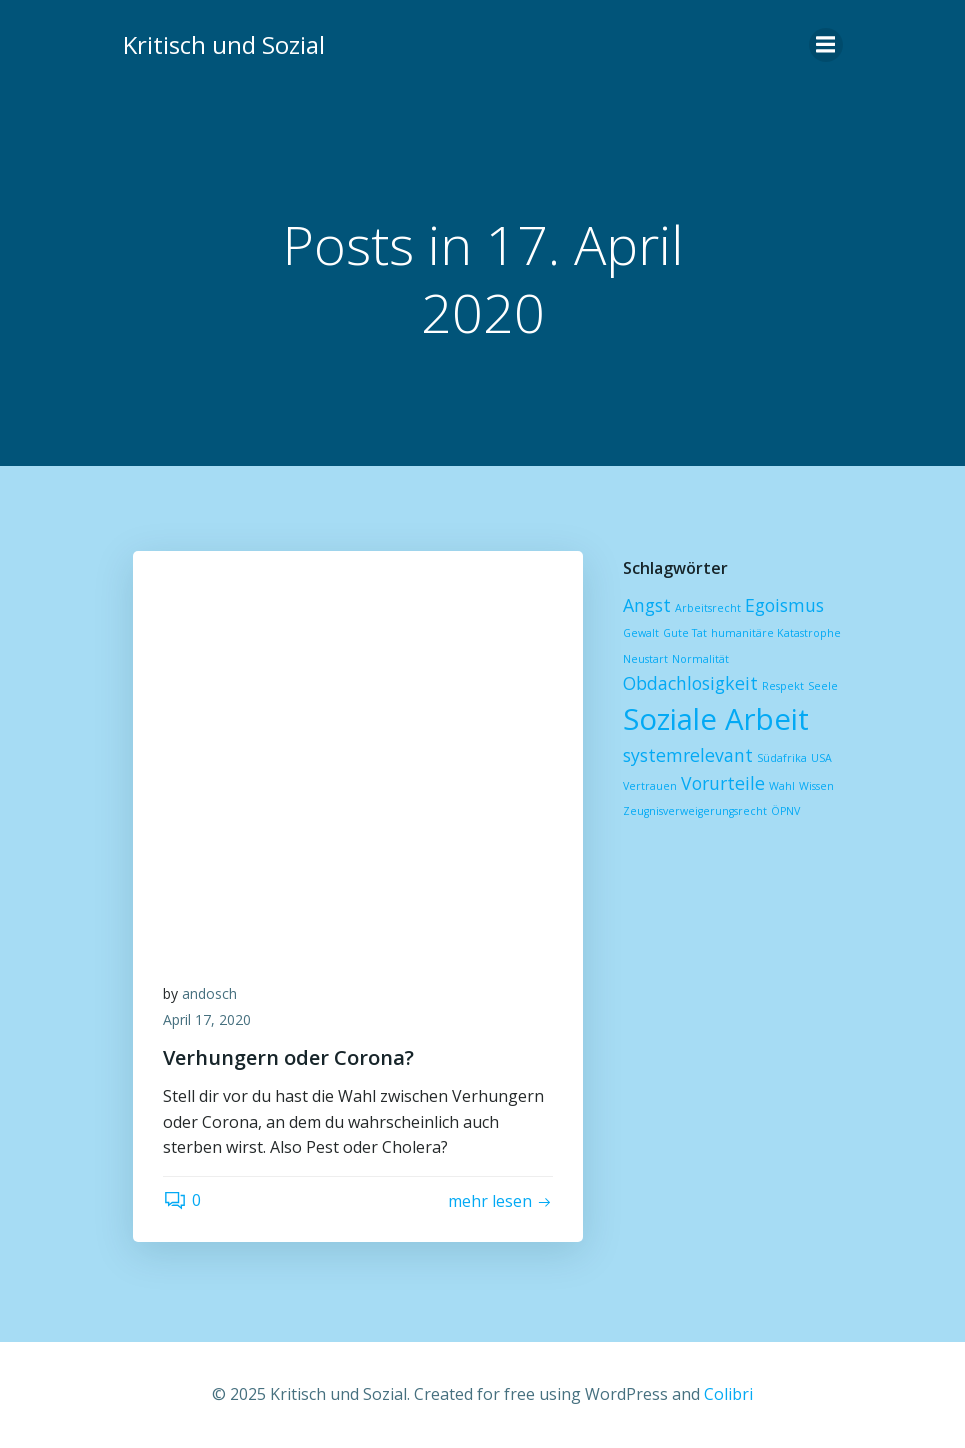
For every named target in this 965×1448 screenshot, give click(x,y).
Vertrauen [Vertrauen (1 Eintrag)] (650, 786)
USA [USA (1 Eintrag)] (821, 758)
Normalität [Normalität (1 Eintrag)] (700, 659)
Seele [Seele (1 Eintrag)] (823, 686)
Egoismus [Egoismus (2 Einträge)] (784, 605)
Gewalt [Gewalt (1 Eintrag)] (641, 633)
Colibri (728, 1394)
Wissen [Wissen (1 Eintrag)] (816, 786)
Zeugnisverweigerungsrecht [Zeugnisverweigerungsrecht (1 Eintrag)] (695, 811)
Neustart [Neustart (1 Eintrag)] (645, 659)
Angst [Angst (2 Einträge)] (647, 605)
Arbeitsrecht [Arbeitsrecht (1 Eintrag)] (708, 608)
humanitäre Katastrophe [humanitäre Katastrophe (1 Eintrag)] (776, 633)
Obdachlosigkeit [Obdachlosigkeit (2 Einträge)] (690, 683)
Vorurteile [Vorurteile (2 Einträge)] (723, 783)
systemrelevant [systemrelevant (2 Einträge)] (688, 755)
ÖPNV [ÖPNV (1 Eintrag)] (785, 811)
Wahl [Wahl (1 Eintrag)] (782, 786)
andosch (209, 993)
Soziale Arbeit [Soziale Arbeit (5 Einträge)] (716, 719)
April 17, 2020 (207, 1019)
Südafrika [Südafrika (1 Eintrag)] (782, 758)
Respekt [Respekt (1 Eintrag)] (783, 686)
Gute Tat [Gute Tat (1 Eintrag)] (685, 633)
